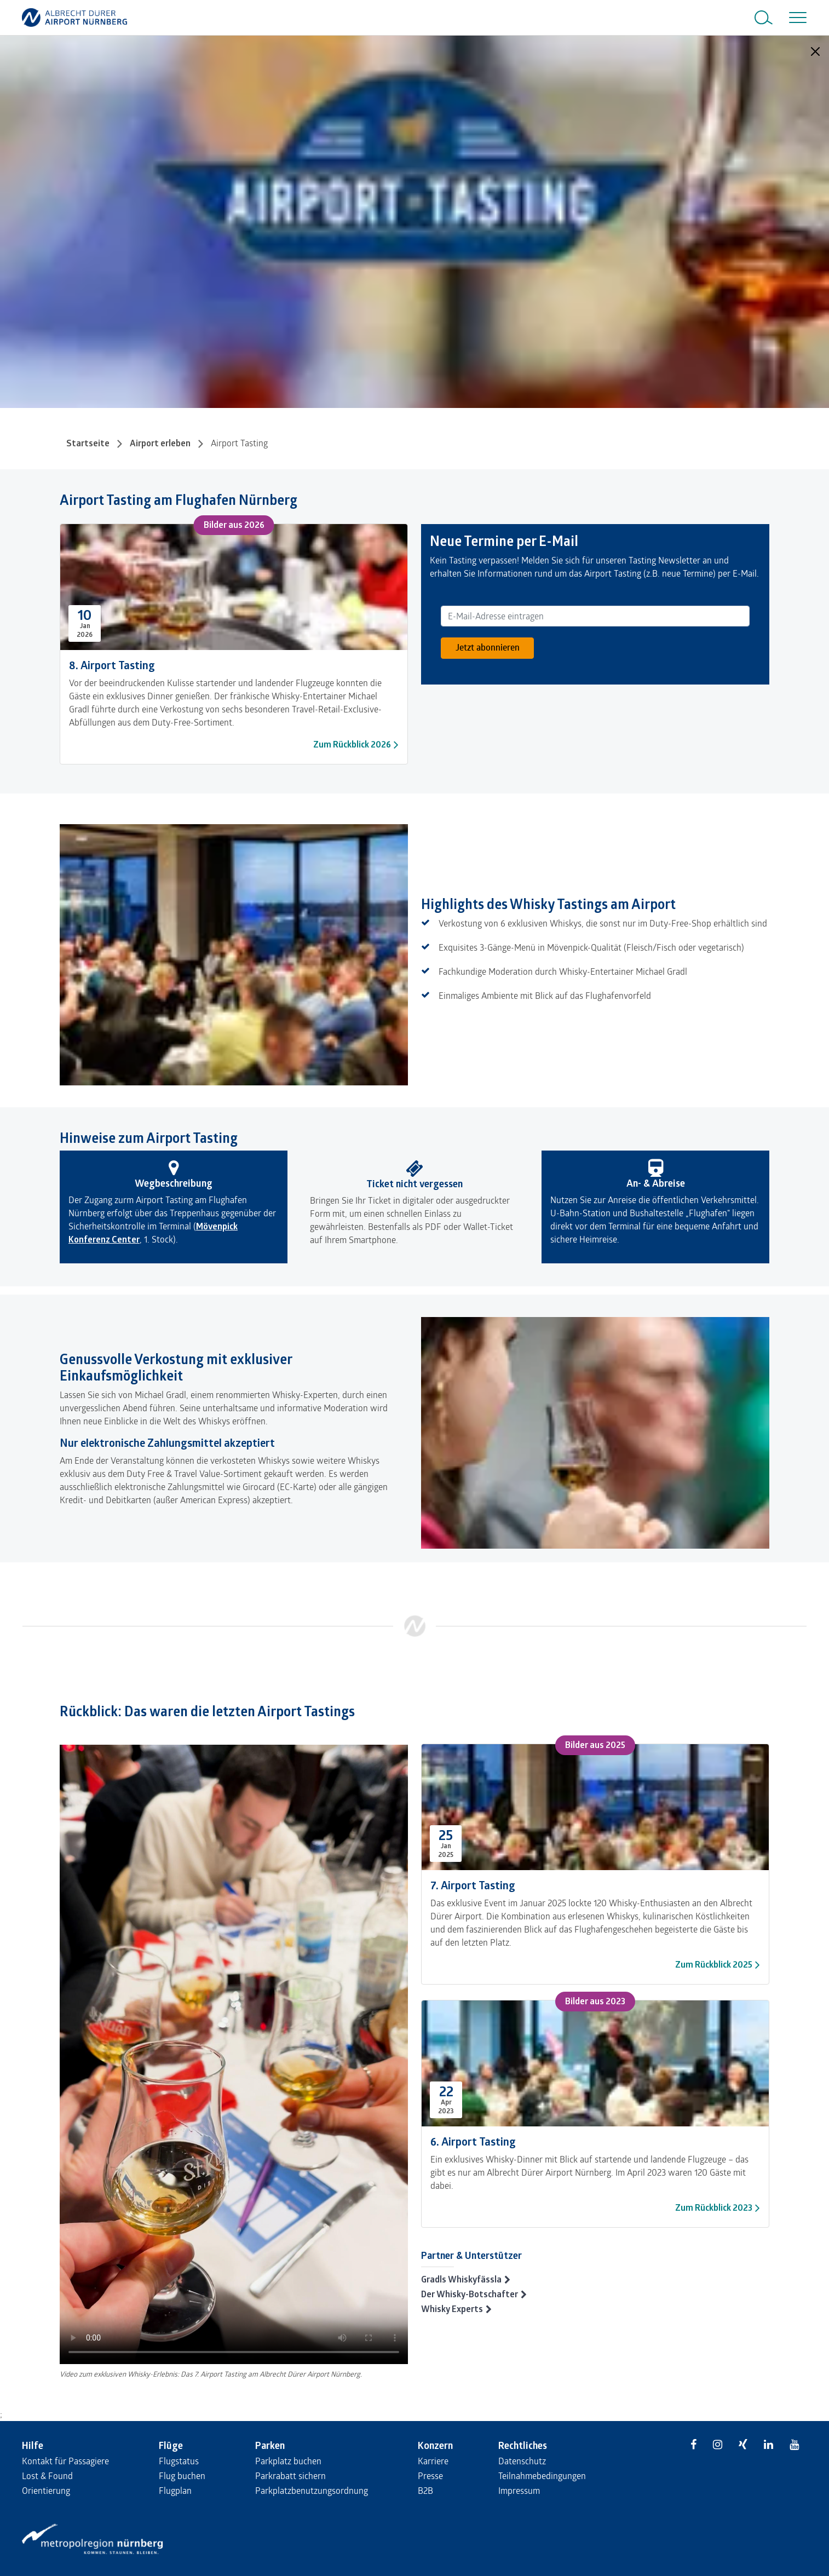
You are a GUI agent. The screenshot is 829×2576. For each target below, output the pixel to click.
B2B (425, 2490)
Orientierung (46, 2490)
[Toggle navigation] (795, 17)
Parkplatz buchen (288, 2460)
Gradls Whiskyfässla (461, 2279)
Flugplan (175, 2490)
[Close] (815, 51)
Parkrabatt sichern (290, 2475)
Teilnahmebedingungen (542, 2475)
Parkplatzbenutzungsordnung (311, 2490)
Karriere (433, 2460)
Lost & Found (47, 2475)
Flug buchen (182, 2475)
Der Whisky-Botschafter (469, 2294)
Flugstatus (179, 2460)
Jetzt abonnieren (488, 647)
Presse (430, 2475)
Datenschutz (522, 2460)
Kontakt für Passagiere (65, 2460)
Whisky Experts (452, 2309)
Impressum (519, 2490)
